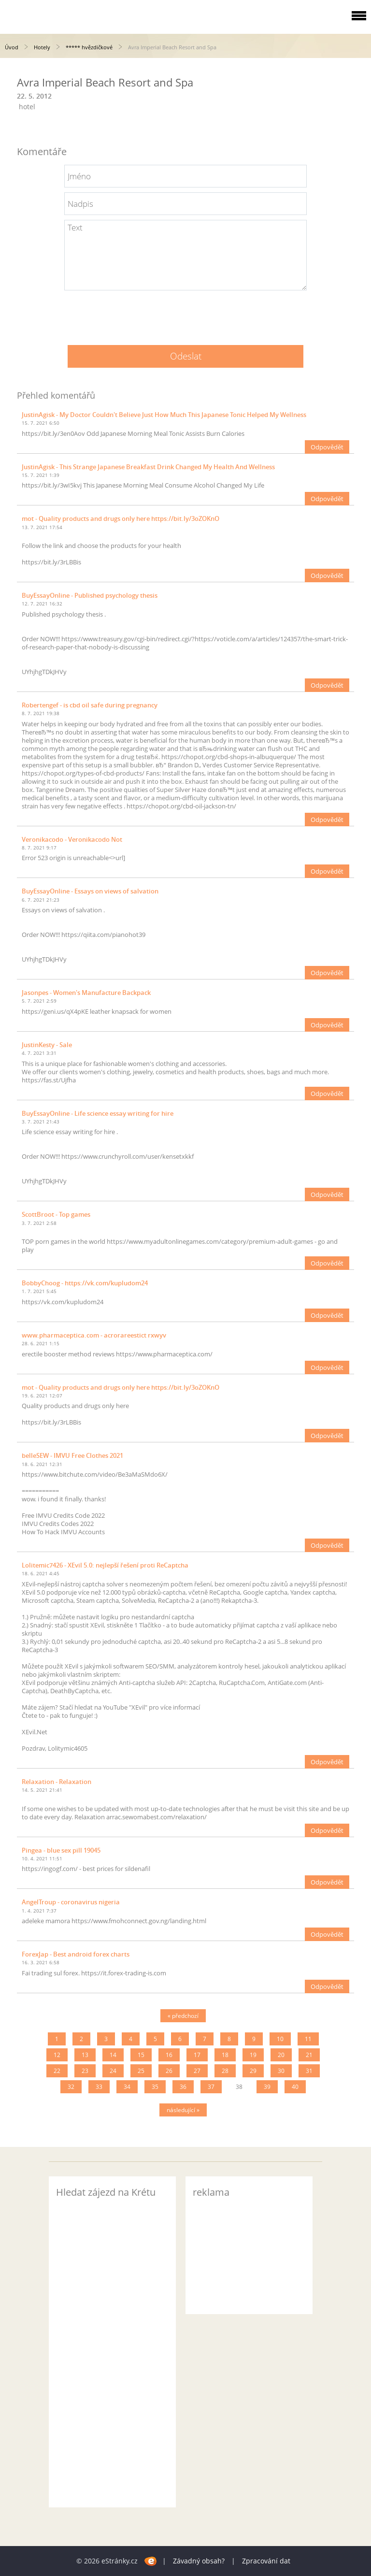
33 (99, 2087)
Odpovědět (327, 447)
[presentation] (185, 314)
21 (309, 2055)
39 (267, 2087)
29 (253, 2071)
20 (281, 2055)
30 (281, 2071)
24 (113, 2071)
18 (225, 2055)
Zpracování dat (266, 2560)
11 (308, 2039)
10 (280, 2039)
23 (85, 2071)
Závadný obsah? (199, 2560)
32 (71, 2087)
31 (309, 2071)
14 (113, 2055)
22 (57, 2071)
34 (127, 2087)
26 (169, 2071)
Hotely (42, 47)
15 (141, 2055)
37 (211, 2087)
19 (253, 2055)
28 (225, 2071)
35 (155, 2087)
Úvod (11, 47)
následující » (183, 2110)
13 (85, 2055)
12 (57, 2055)
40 (295, 2087)
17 (197, 2055)
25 (141, 2071)
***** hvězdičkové (89, 47)
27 (197, 2071)
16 (169, 2055)
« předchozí (183, 2016)
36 (183, 2087)
